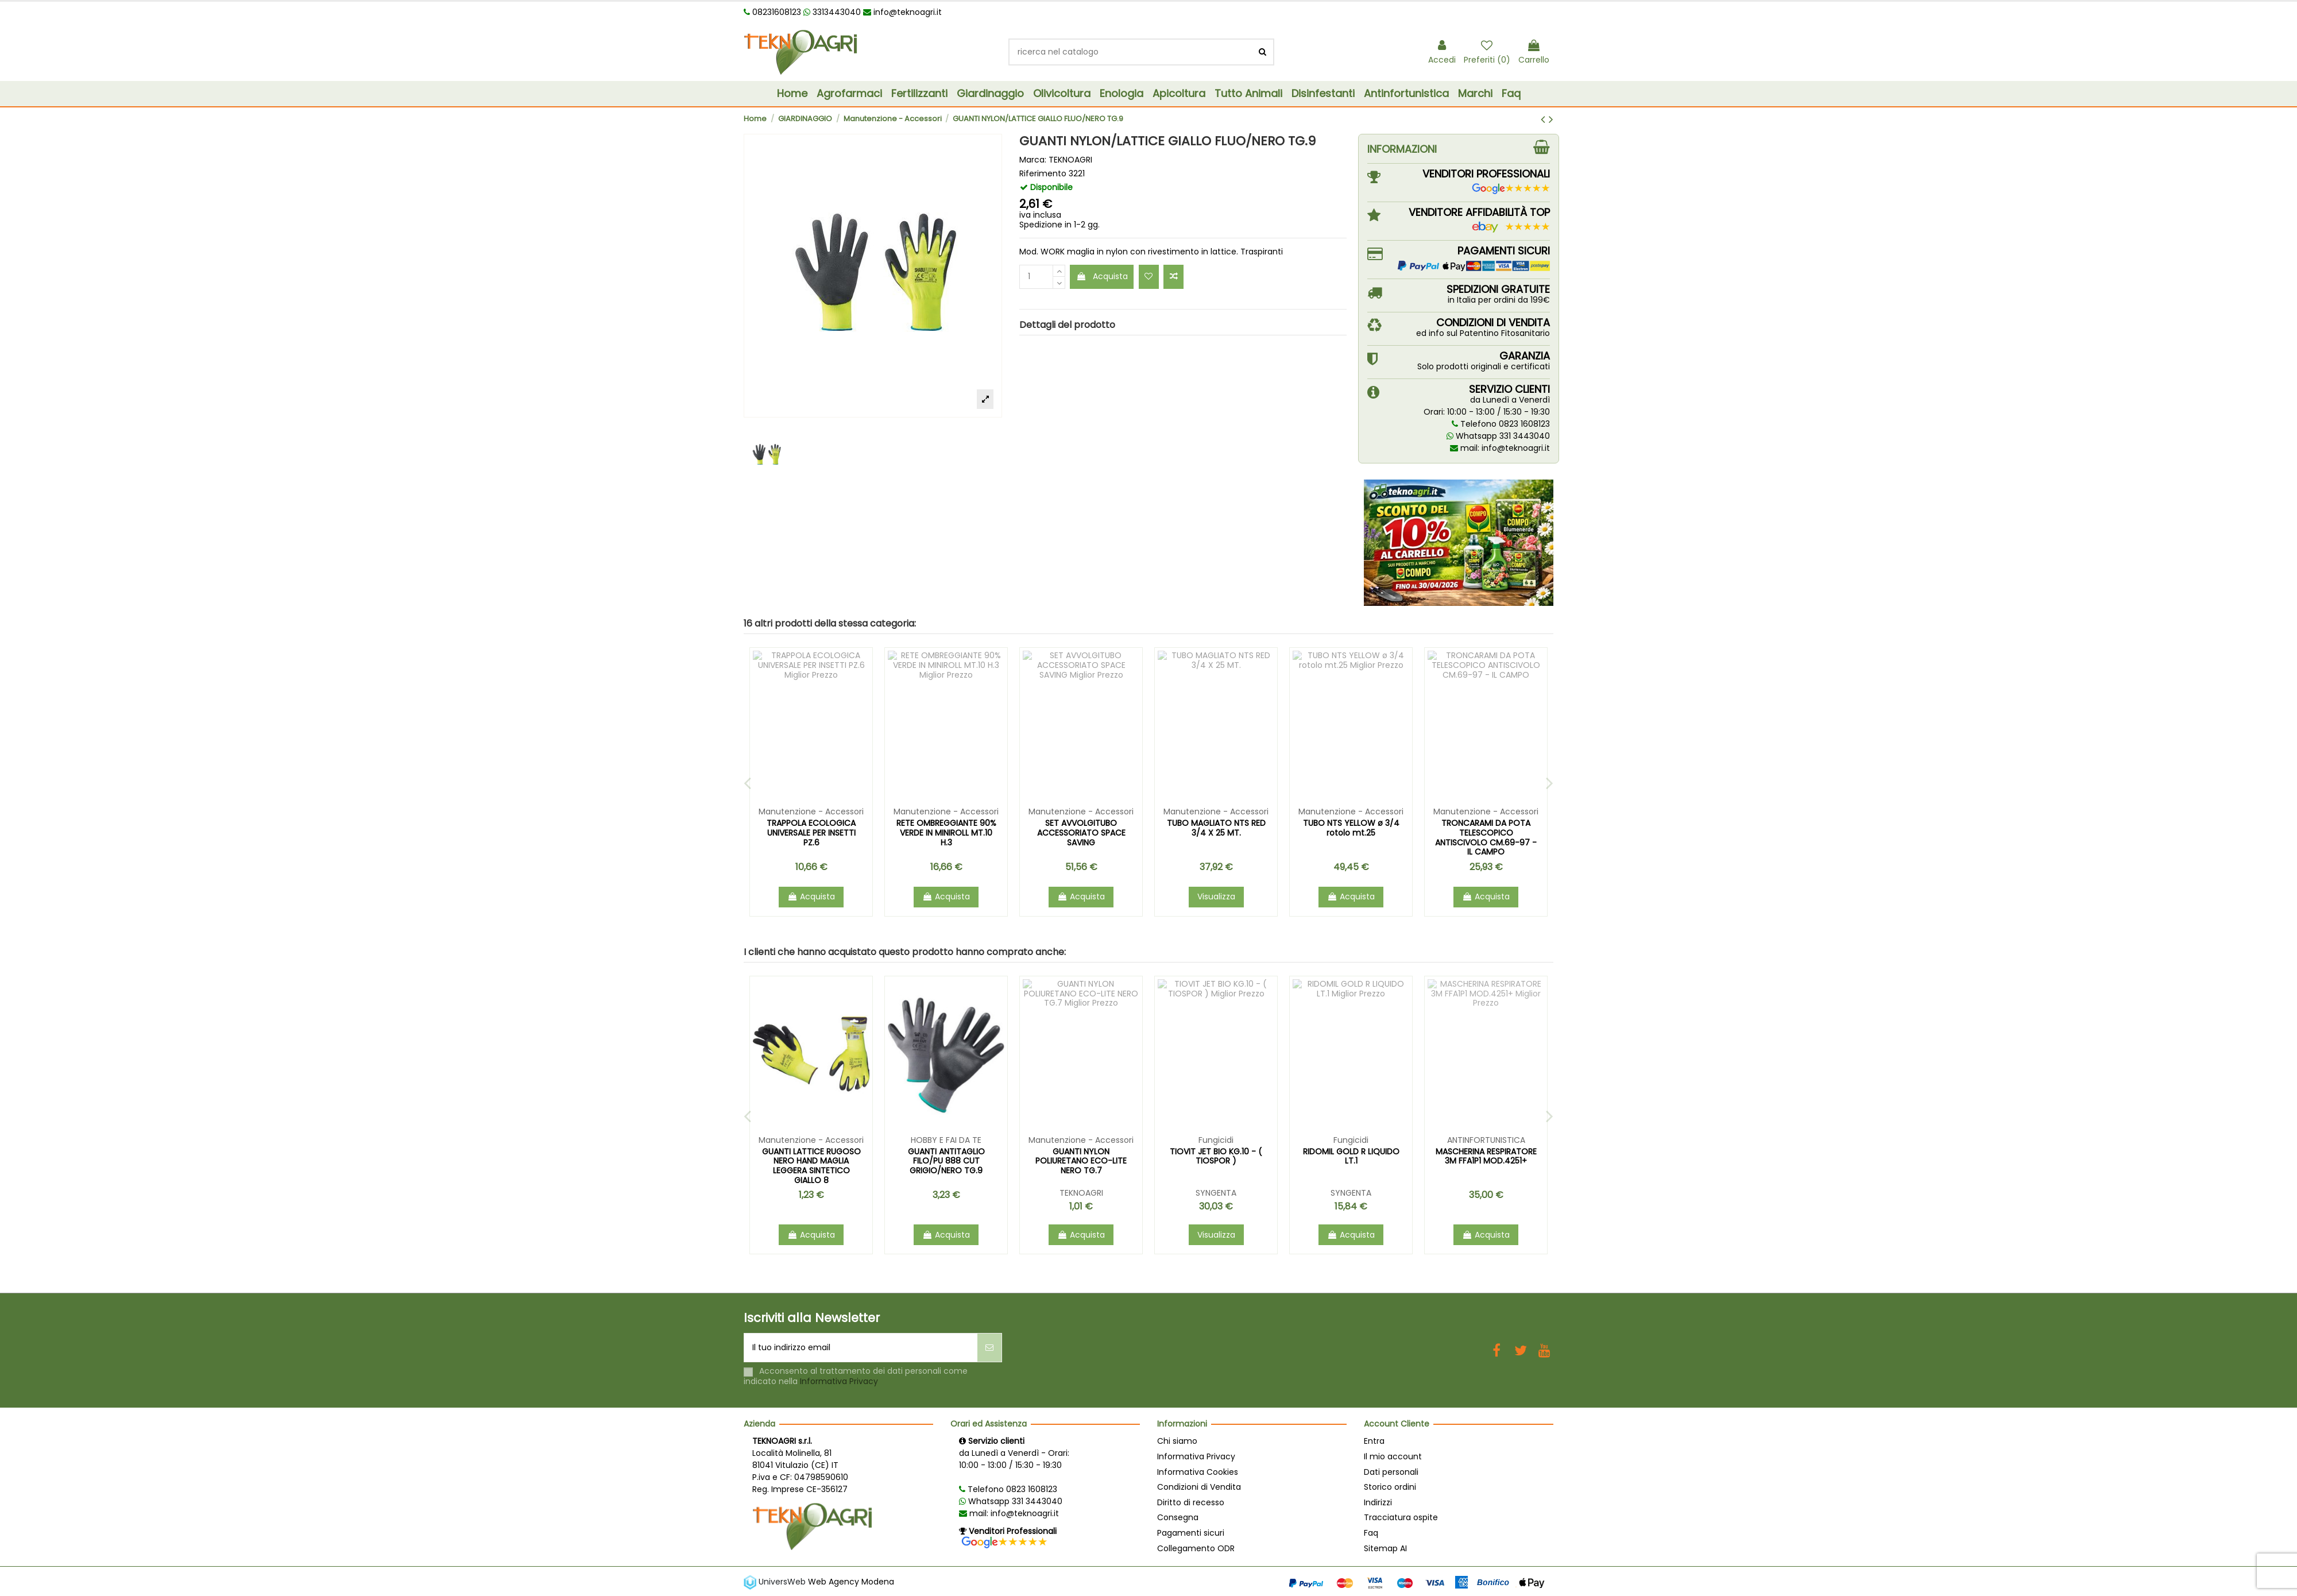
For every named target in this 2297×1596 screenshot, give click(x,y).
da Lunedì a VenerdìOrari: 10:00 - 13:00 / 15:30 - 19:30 (1487, 406)
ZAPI (811, 1193)
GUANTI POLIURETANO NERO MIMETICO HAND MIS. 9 (1351, 832)
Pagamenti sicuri (1190, 1533)
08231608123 (772, 12)
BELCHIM (946, 1193)
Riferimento (1042, 174)
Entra (1374, 1441)
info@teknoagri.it (902, 12)
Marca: (1032, 160)
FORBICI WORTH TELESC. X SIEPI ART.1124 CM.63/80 (811, 827)
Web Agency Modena (851, 1581)
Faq (1371, 1533)
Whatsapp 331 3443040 (1498, 436)
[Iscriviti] (989, 1348)
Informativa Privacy (839, 1381)
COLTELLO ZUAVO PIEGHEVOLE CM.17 (946, 827)
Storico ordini (1390, 1487)
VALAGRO (1216, 1202)
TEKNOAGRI (1070, 159)
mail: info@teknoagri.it (1500, 448)
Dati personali (1391, 1472)
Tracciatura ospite (1401, 1517)
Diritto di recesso (1190, 1502)
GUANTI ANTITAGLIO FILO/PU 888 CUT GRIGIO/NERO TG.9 (1486, 1161)
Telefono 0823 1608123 (1501, 424)
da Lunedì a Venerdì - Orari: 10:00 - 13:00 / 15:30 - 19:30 (1014, 1459)
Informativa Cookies (1197, 1472)
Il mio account (1393, 1456)
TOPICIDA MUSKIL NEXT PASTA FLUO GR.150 (811, 1156)
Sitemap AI (1385, 1548)
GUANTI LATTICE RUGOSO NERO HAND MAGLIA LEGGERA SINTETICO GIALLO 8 (1351, 1166)
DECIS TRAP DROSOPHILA (1081, 1151)
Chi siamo (1177, 1441)
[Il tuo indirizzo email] (860, 1348)
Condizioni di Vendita (1199, 1487)
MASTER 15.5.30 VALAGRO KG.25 (1216, 1165)
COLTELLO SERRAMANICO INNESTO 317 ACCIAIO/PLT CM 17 (1081, 832)
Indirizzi (1378, 1502)
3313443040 (832, 12)
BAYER (1081, 1193)
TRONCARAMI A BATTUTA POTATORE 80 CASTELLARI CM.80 (1216, 832)
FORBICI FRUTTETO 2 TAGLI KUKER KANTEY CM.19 (1486, 827)
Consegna (1177, 1517)
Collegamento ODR (1196, 1548)
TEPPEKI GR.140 (946, 1151)
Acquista (1102, 276)
